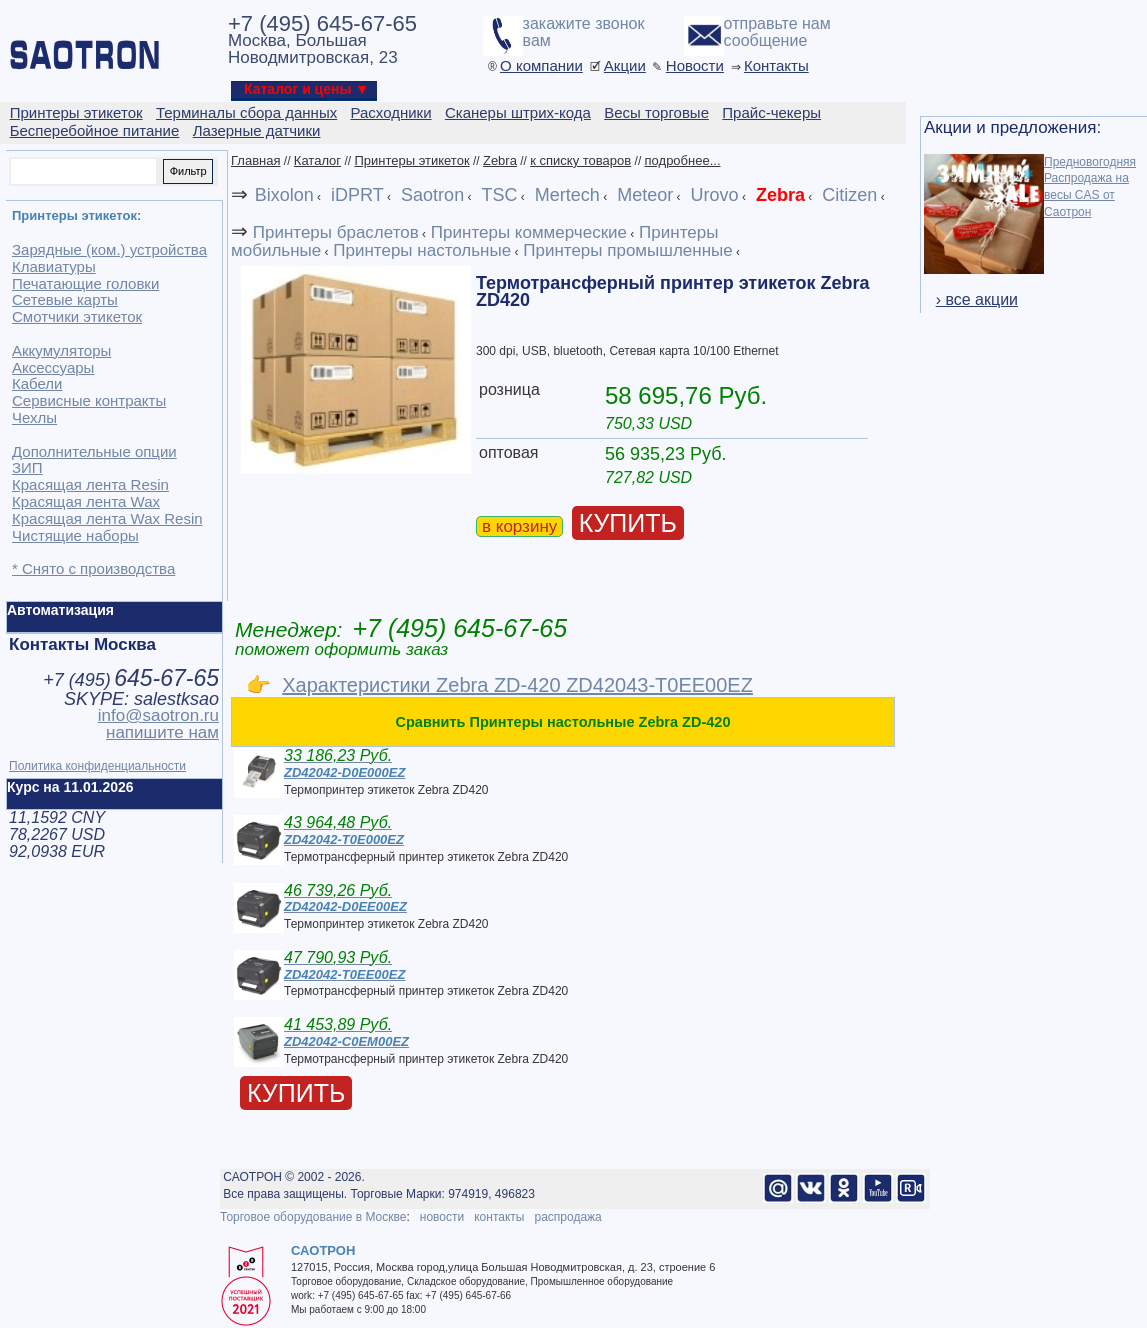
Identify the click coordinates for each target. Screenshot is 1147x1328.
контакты (499, 1217)
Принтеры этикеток (411, 160)
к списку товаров (580, 160)
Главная (255, 160)
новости (442, 1217)
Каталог (317, 160)
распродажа (567, 1217)
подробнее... (683, 160)
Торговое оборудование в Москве (313, 1217)
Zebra (500, 160)
